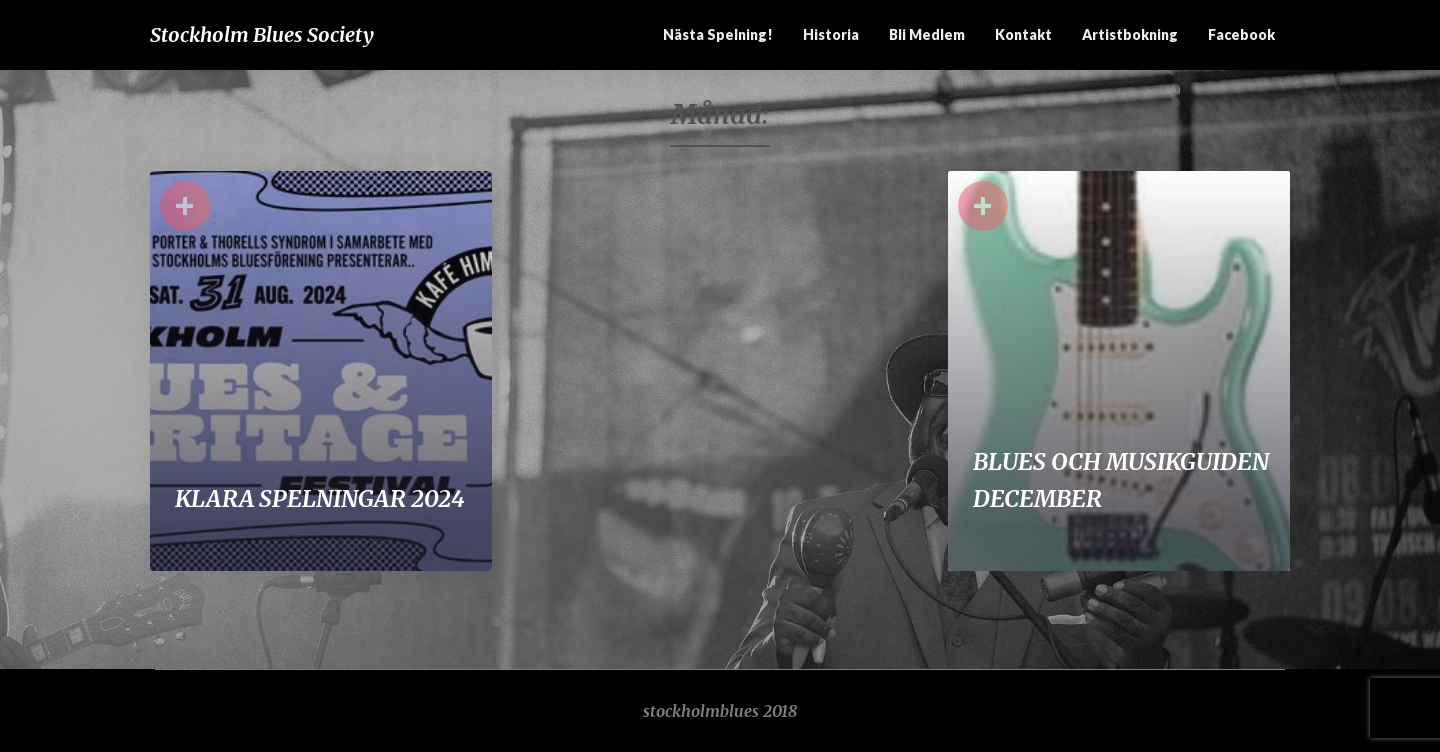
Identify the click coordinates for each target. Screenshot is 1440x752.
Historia (831, 34)
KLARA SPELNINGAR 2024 (320, 498)
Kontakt (1023, 34)
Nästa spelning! (718, 34)
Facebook (1241, 34)
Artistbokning (1130, 34)
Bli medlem (927, 34)
